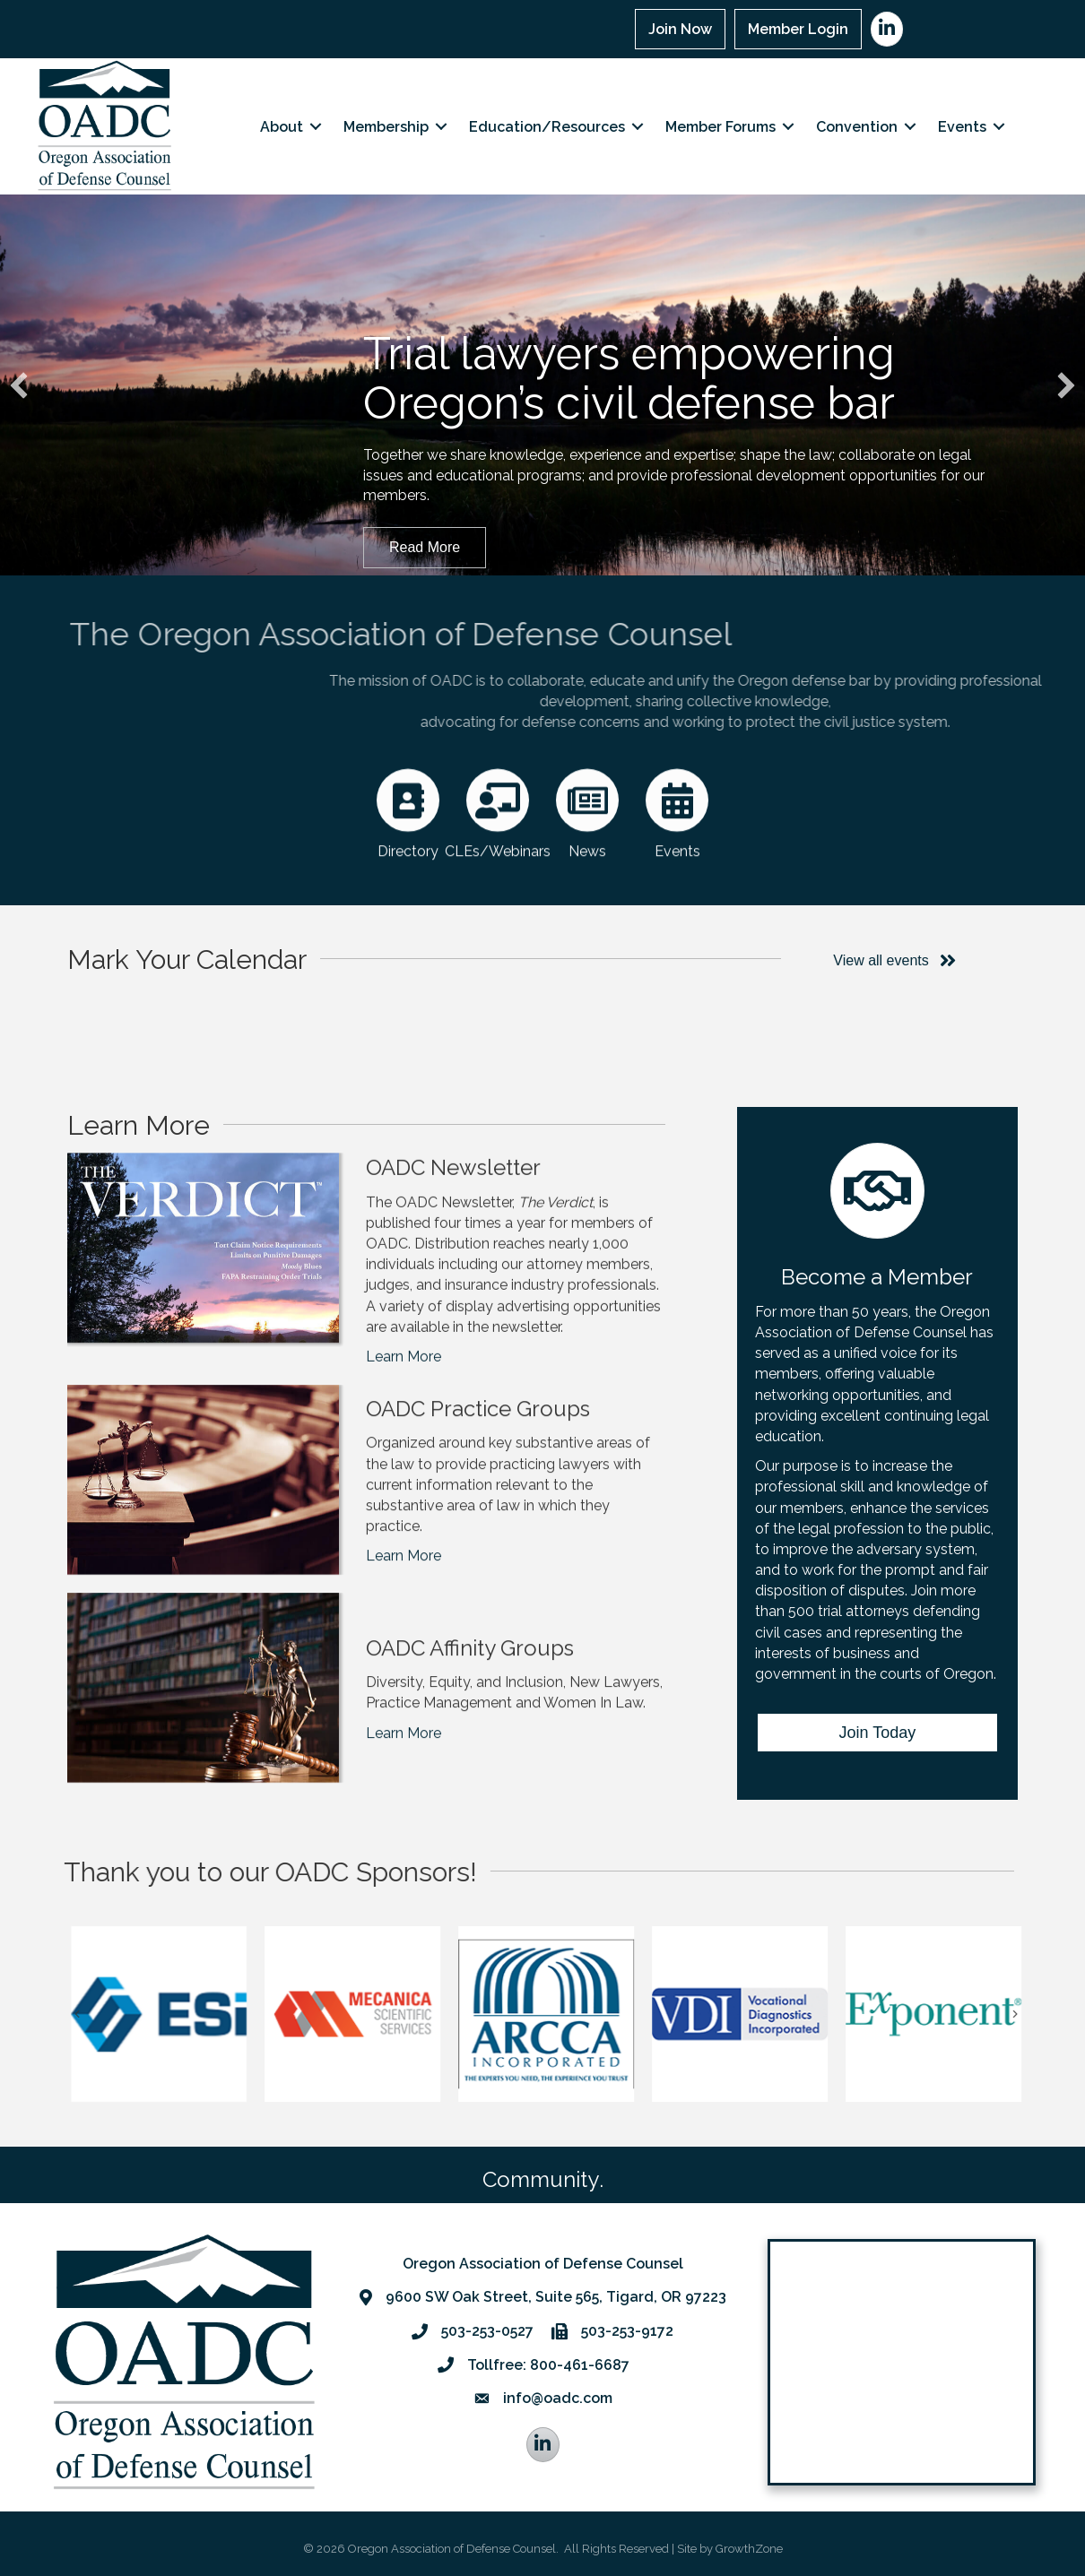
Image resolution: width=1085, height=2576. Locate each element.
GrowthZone (749, 2548)
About (281, 126)
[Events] (677, 864)
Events (962, 126)
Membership (386, 126)
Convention (857, 126)
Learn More (403, 1437)
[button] (18, 385)
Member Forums (720, 126)
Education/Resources (547, 126)
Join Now (680, 29)
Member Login (798, 29)
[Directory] (408, 864)
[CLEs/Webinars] (498, 864)
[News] (587, 864)
